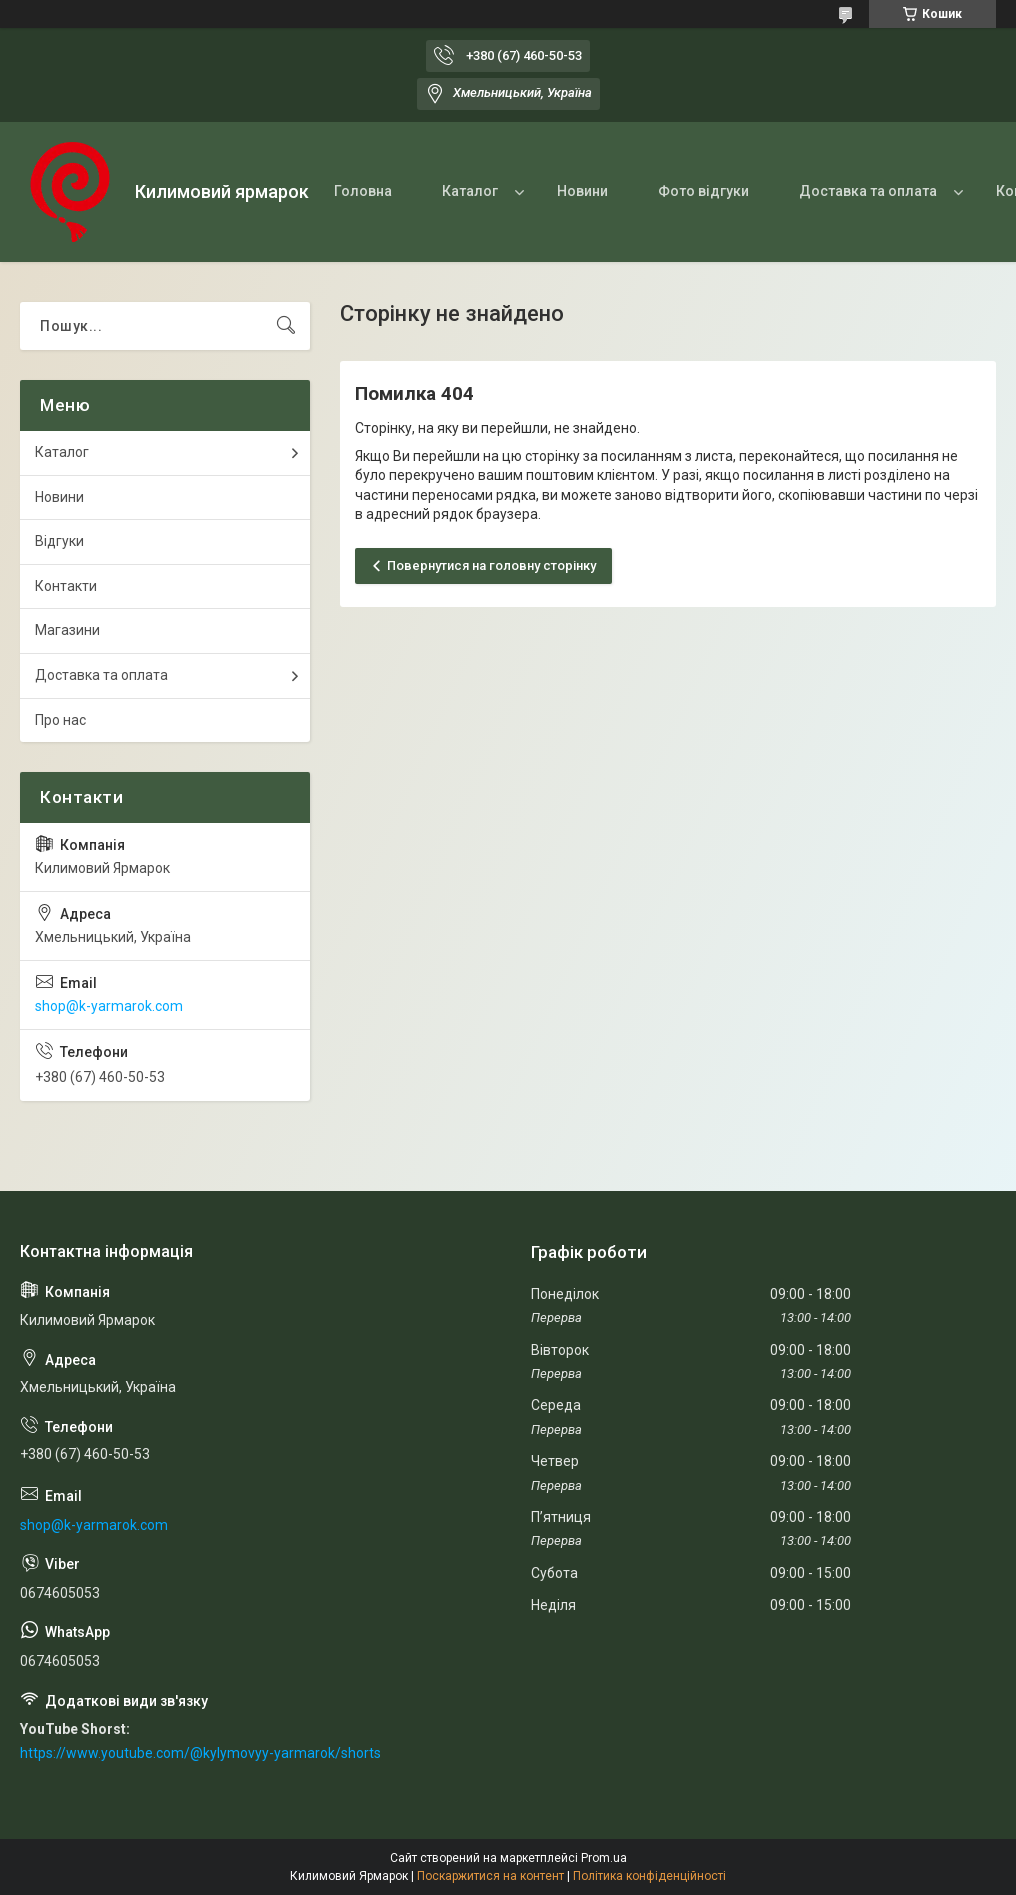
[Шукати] (286, 326)
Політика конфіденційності (649, 1876)
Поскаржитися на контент (490, 1876)
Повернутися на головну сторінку (491, 565)
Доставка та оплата (868, 191)
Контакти (66, 586)
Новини (582, 191)
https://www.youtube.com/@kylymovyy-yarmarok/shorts (200, 1753)
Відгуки (59, 541)
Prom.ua (604, 1858)
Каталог (470, 191)
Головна (363, 191)
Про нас (60, 720)
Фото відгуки (703, 191)
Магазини (67, 630)
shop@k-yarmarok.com (109, 1006)
